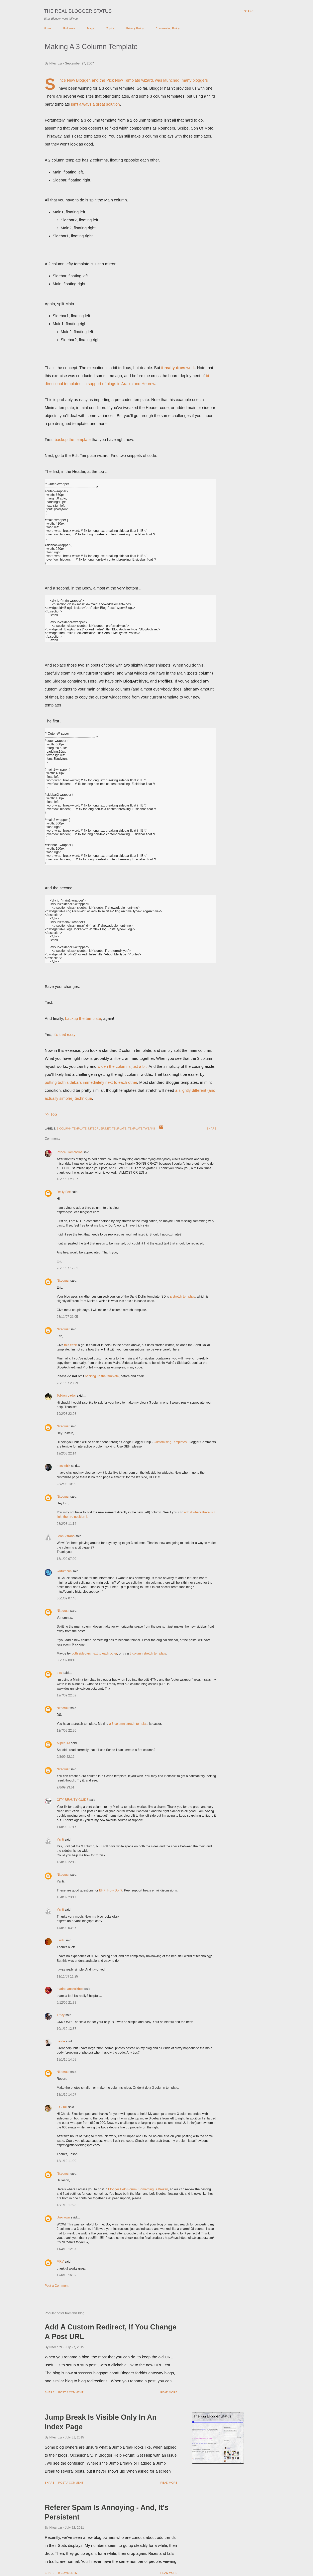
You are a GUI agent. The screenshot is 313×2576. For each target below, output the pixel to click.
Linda (60, 1940)
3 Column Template (72, 1128)
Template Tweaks (141, 1128)
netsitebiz (63, 1465)
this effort (70, 1345)
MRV (60, 2261)
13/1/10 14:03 (66, 2059)
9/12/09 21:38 (66, 2002)
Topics (110, 28)
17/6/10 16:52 (66, 2275)
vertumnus (64, 1571)
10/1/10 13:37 (66, 2028)
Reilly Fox (64, 1192)
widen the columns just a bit (122, 1066)
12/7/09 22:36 (66, 1730)
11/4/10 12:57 (66, 2249)
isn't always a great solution (95, 104)
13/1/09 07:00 (66, 1558)
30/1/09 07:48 (66, 1598)
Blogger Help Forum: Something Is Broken (138, 2189)
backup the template (73, 439)
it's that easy (64, 1034)
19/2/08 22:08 (66, 1413)
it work (178, 368)
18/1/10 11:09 (66, 2161)
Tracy (60, 2015)
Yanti (60, 1839)
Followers (69, 28)
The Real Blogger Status (78, 11)
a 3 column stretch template (129, 1723)
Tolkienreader (66, 1395)
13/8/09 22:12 (66, 1862)
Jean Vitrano (66, 1536)
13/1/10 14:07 (66, 2094)
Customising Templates (170, 1442)
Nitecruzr (63, 1280)
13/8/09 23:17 (66, 1897)
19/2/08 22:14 (66, 1453)
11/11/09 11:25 (67, 1976)
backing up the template (102, 1376)
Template (119, 1128)
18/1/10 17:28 (66, 2205)
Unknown (63, 2217)
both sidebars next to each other (94, 1653)
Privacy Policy (135, 28)
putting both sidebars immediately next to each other (91, 1082)
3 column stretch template (148, 1653)
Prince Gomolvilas (69, 1152)
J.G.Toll (62, 2107)
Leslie (61, 2041)
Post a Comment (56, 2285)
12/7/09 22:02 (66, 1695)
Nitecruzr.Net (99, 1128)
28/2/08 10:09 (66, 1484)
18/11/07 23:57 (67, 1179)
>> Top (51, 1114)
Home (47, 28)
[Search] (250, 11)
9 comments (67, 2572)
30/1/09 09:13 (66, 1660)
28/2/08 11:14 (66, 1523)
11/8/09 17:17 (66, 1827)
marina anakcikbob (70, 1988)
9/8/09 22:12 (65, 1756)
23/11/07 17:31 (67, 1268)
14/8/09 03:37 (66, 1928)
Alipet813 (63, 1743)
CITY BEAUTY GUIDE (72, 1799)
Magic (90, 28)
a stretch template (182, 1296)
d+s (59, 1672)
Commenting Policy (168, 28)
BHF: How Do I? (110, 1890)
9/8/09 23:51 (65, 1787)
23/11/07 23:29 (67, 1383)
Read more (168, 2392)
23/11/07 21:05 (67, 1316)
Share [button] (211, 1128)
